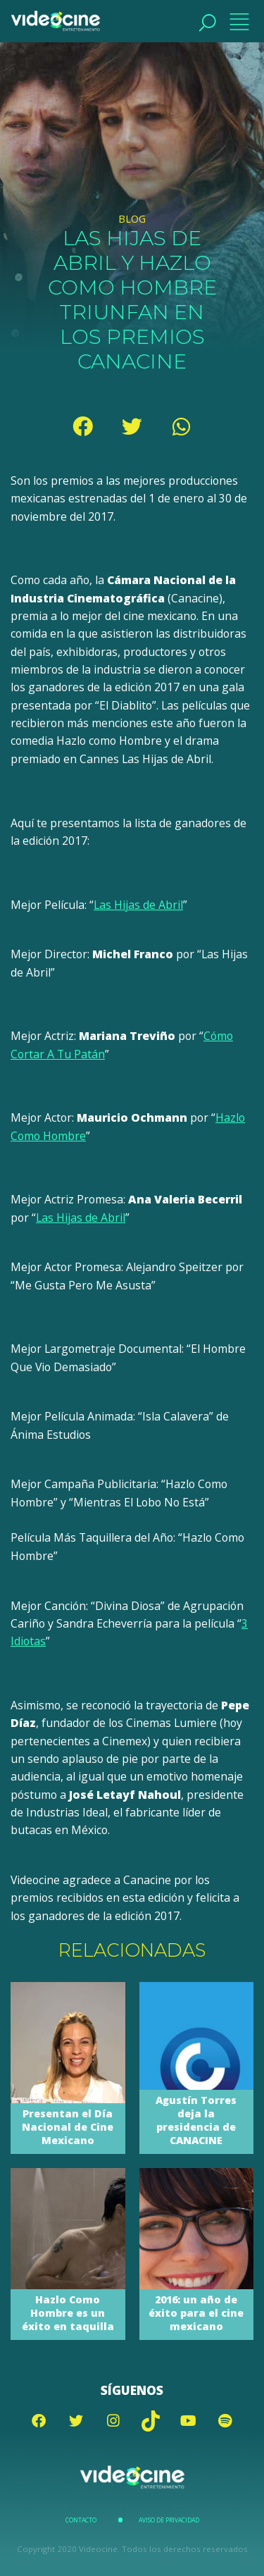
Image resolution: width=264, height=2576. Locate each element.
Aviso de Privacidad (169, 2520)
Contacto (80, 2520)
